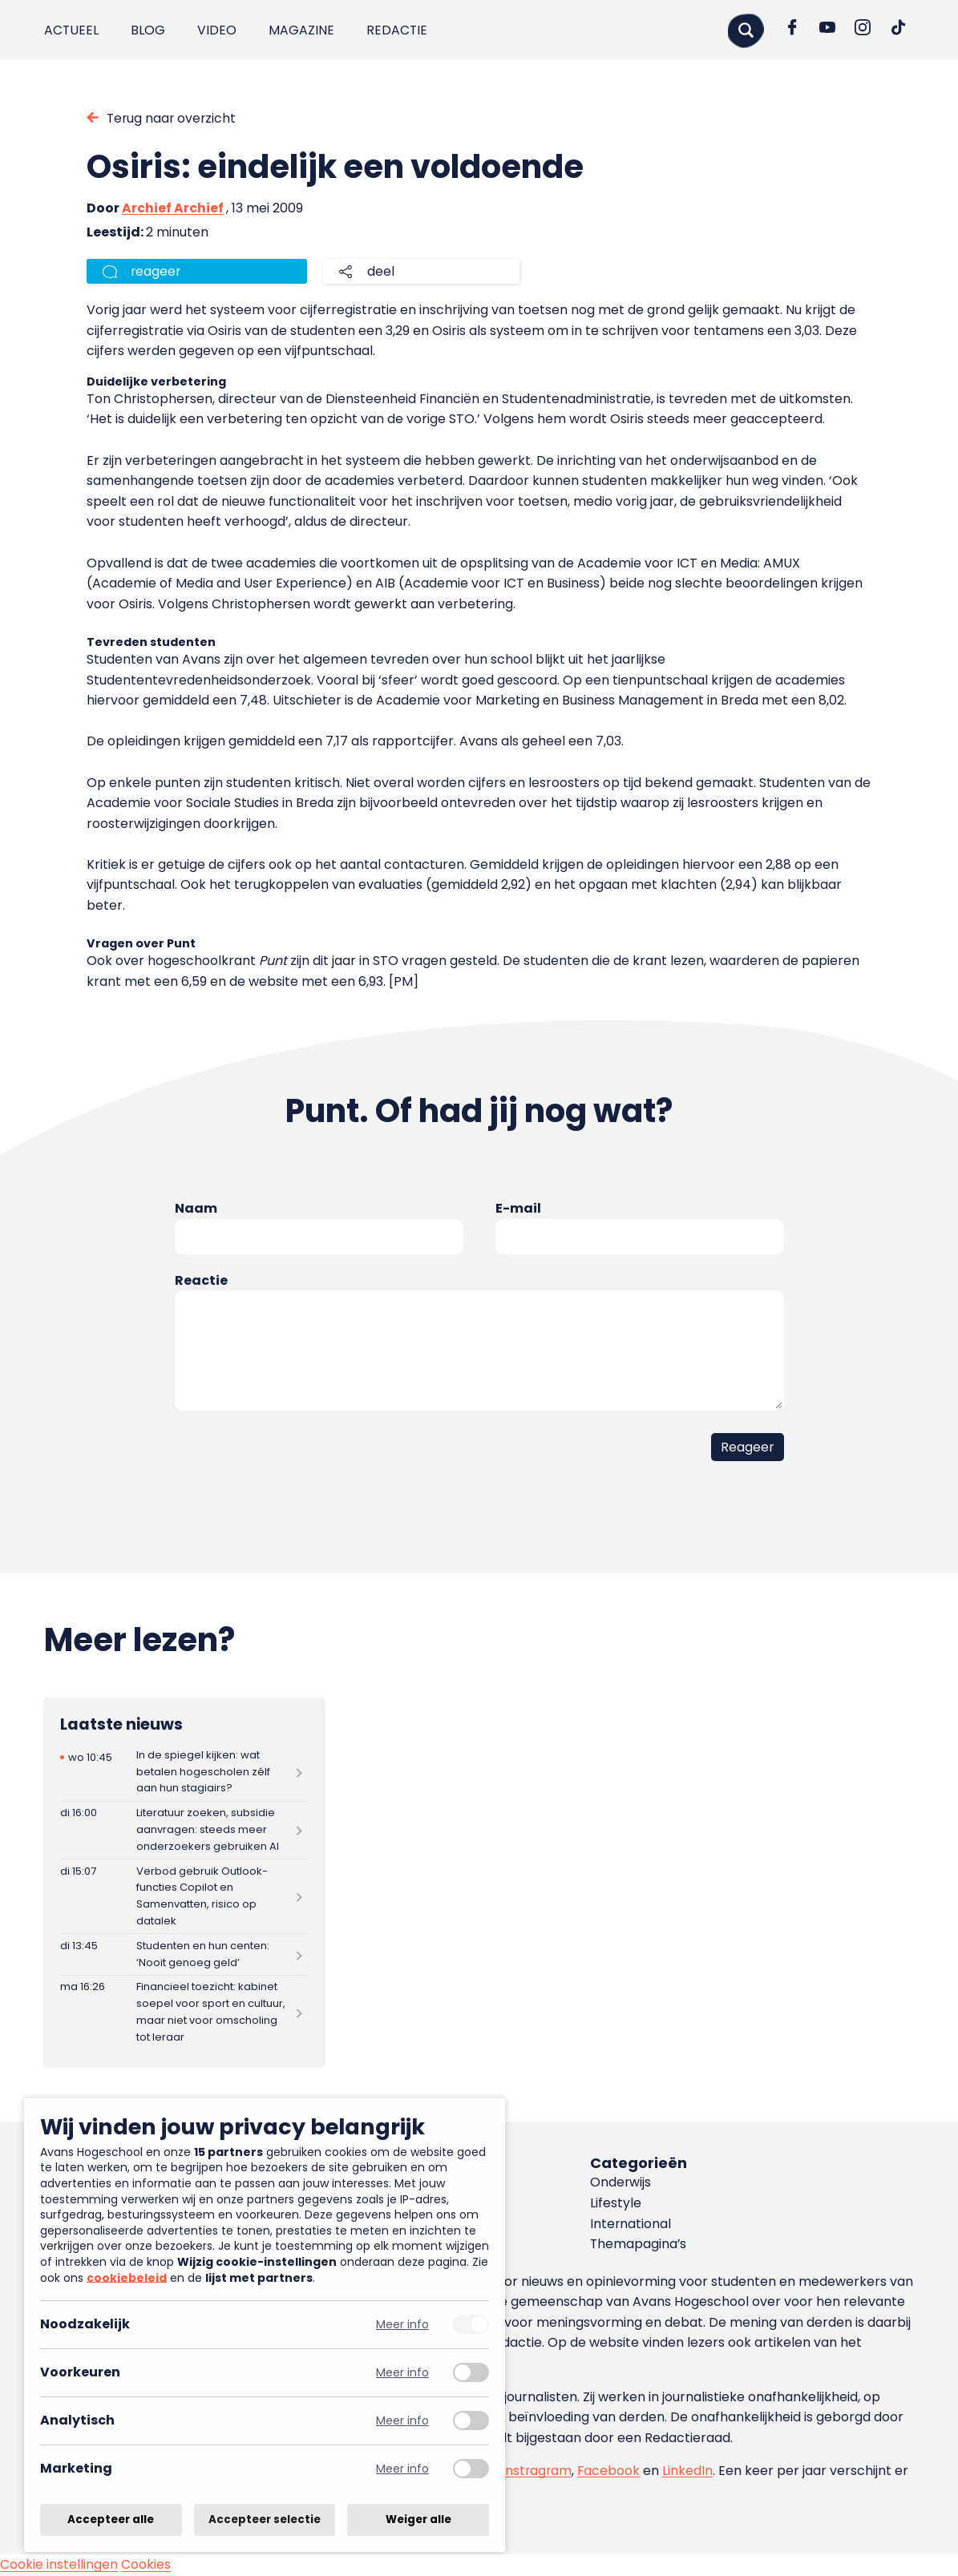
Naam (196, 1209)
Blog (148, 30)
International (631, 2224)
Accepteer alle (110, 2519)
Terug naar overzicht (173, 118)
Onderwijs (621, 2183)
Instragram (537, 2471)
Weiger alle (418, 2519)
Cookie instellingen (59, 2565)
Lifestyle (615, 2203)
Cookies (146, 2565)
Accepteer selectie (264, 2519)
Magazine (302, 30)
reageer (156, 271)
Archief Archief (173, 208)
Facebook (610, 2471)
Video (217, 30)
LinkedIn (690, 2471)
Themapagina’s (639, 2244)
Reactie (201, 1280)
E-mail (518, 1209)
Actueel (71, 30)
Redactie (398, 30)
